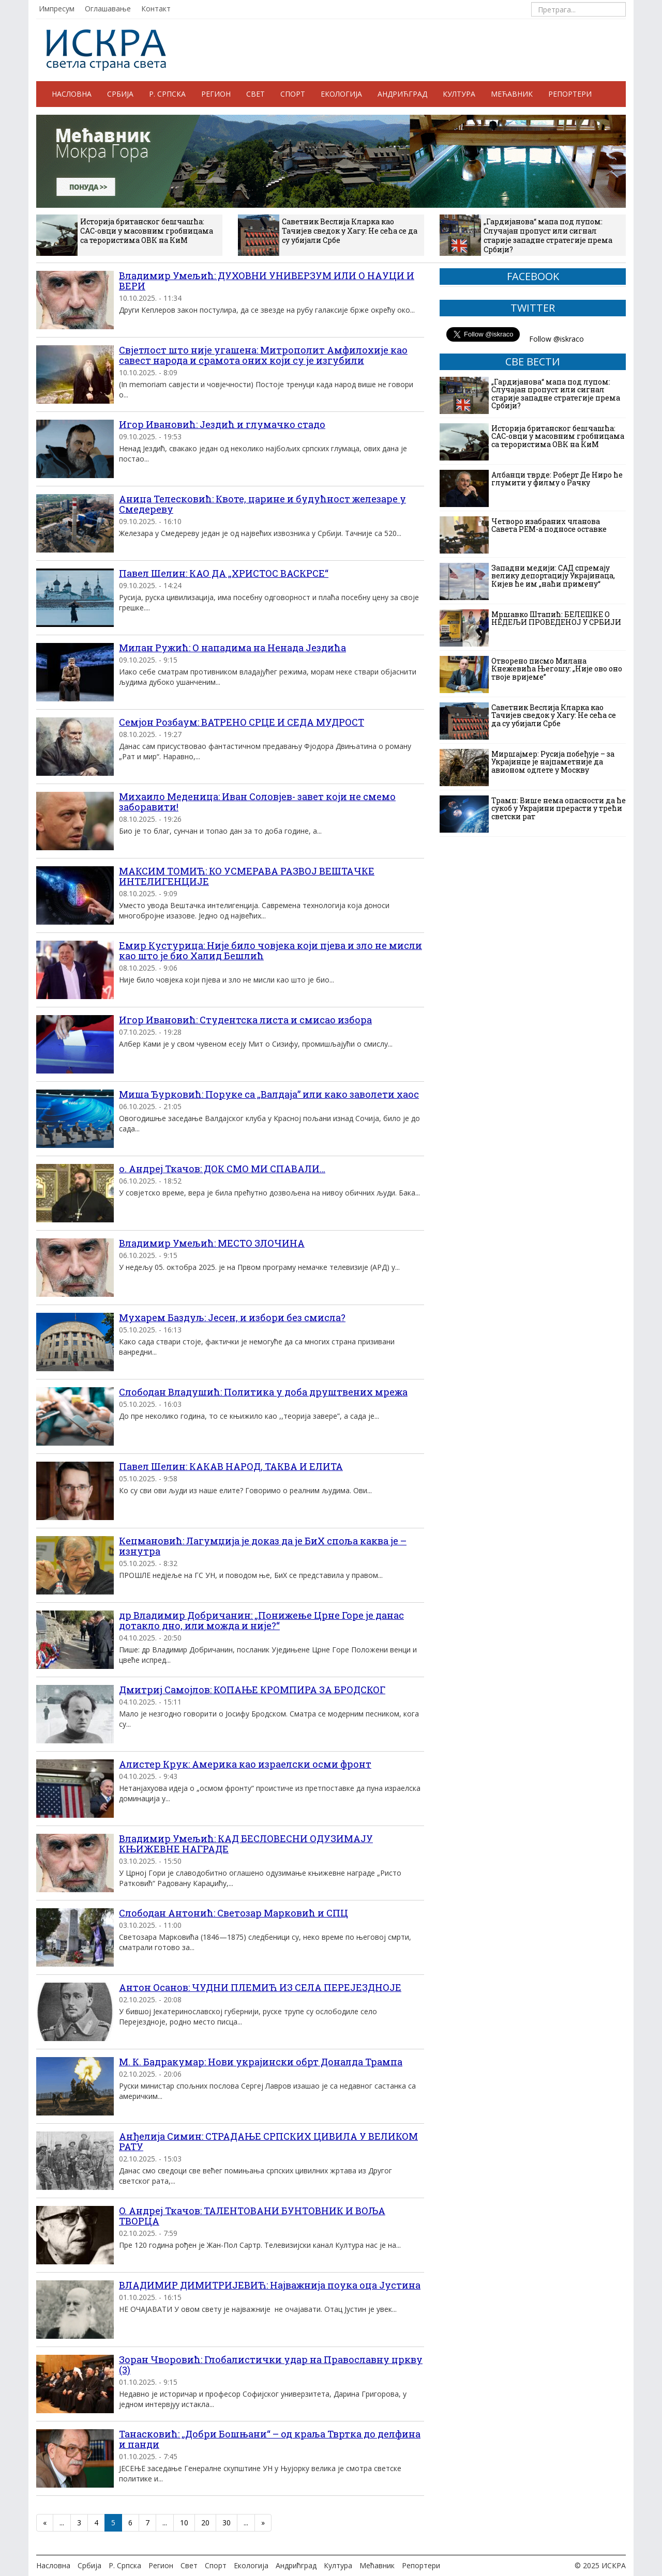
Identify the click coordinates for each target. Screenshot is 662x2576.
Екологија (341, 94)
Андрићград (402, 94)
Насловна (72, 94)
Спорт (292, 94)
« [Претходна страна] (45, 2522)
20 (205, 2522)
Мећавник (512, 94)
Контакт (156, 8)
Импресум (56, 8)
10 (184, 2522)
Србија (120, 94)
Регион (216, 94)
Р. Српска (167, 94)
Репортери (570, 94)
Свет (255, 94)
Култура (459, 94)
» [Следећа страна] (263, 2522)
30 (226, 2522)
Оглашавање (108, 8)
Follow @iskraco (556, 339)
